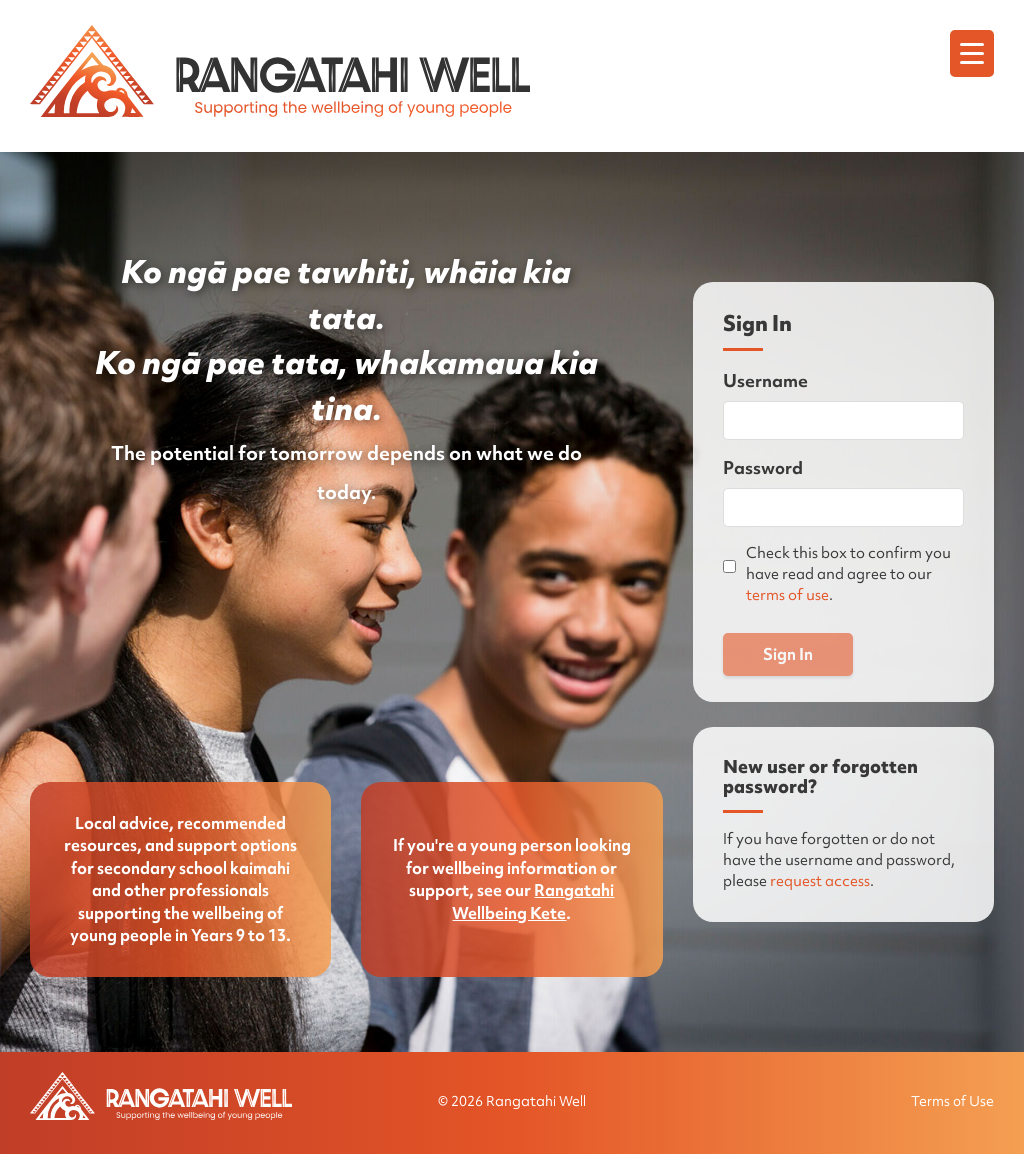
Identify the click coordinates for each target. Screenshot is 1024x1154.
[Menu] (972, 53)
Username (765, 380)
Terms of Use (952, 1101)
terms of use (787, 595)
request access (820, 881)
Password (763, 467)
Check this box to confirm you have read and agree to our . (848, 574)
